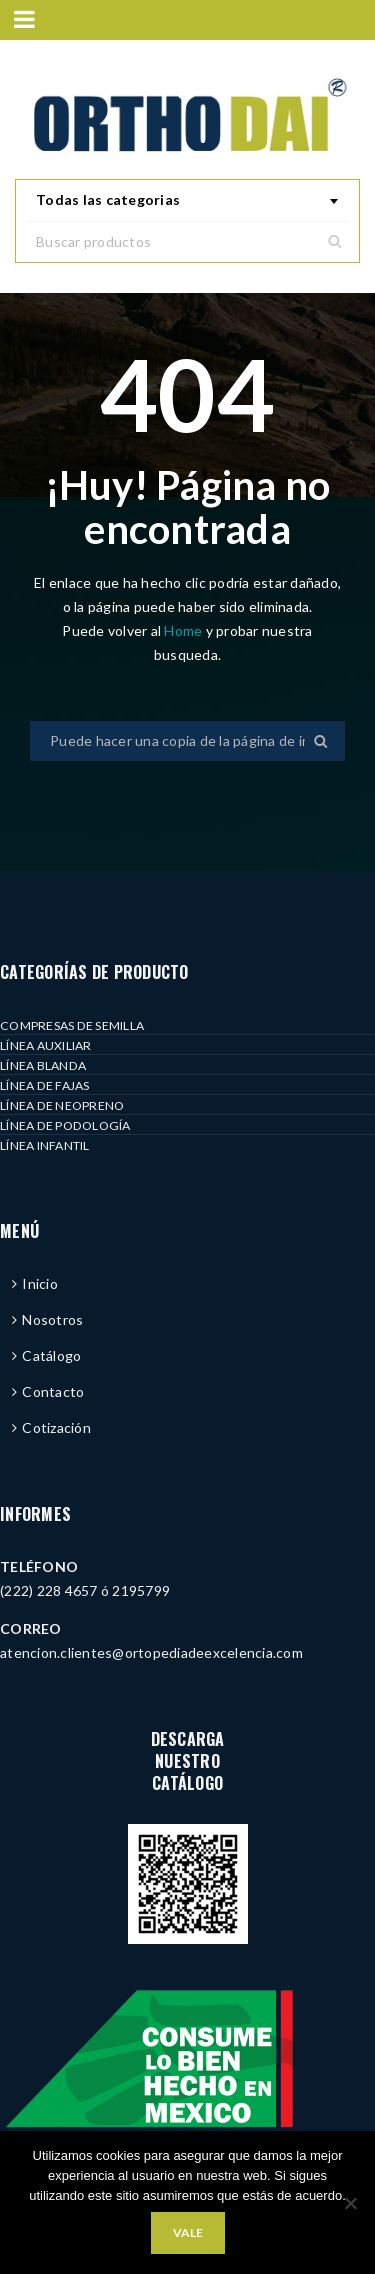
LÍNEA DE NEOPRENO (62, 1105)
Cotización (56, 1427)
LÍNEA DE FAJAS (45, 1085)
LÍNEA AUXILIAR (46, 1045)
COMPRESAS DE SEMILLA (72, 1025)
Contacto (53, 1391)
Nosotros (52, 1319)
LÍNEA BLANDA (43, 1065)
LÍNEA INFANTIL (45, 1145)
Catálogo (51, 1355)
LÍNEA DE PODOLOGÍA (65, 1125)
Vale (188, 2232)
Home (184, 630)
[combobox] (187, 201)
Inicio (40, 1283)
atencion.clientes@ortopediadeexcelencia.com (151, 1652)
